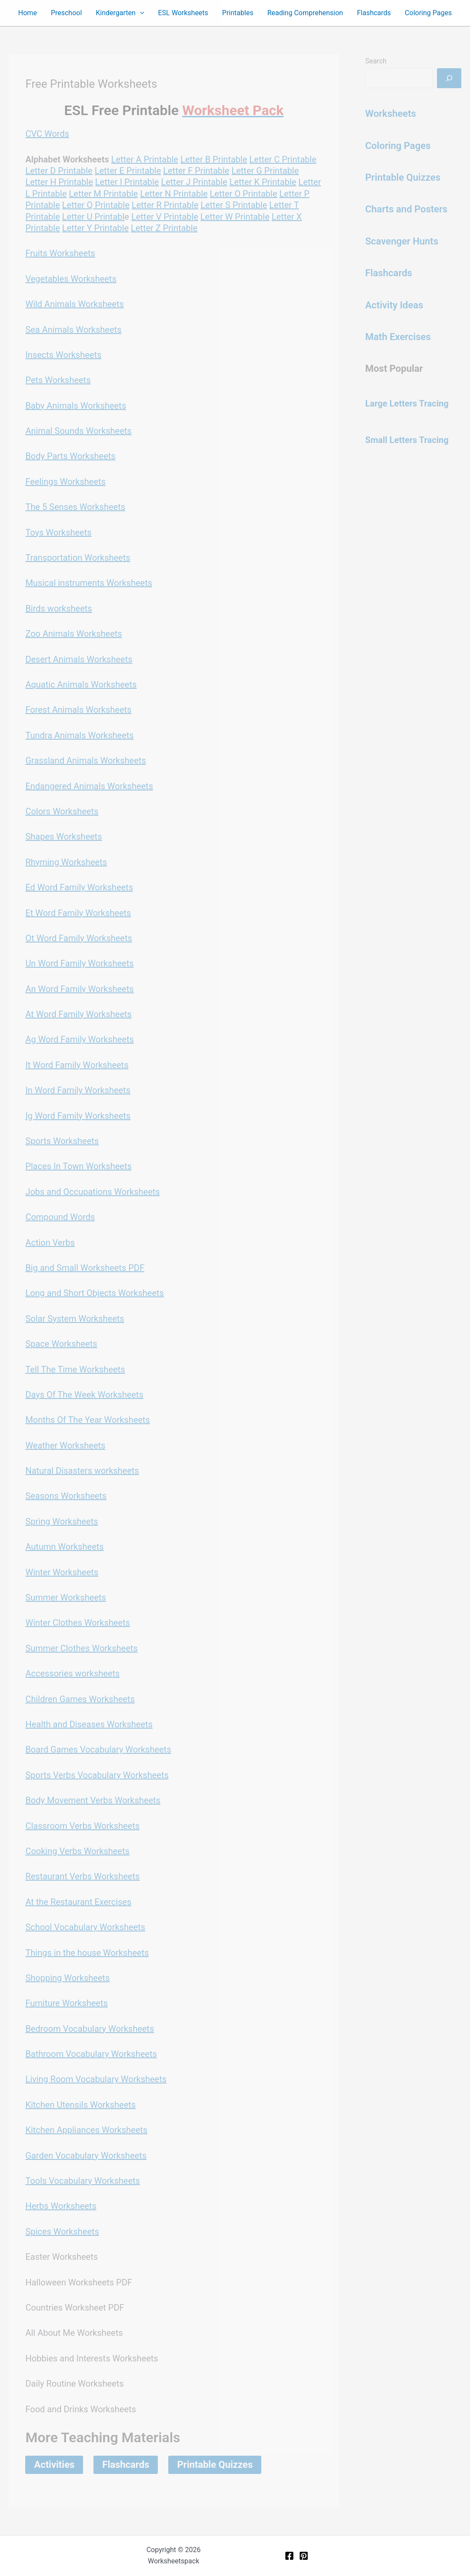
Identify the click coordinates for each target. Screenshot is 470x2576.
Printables (237, 13)
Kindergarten (120, 13)
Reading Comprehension (305, 13)
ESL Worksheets (183, 13)
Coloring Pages (428, 13)
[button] (140, 13)
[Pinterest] (303, 2555)
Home (27, 13)
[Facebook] (289, 2555)
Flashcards (374, 13)
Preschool (66, 13)
